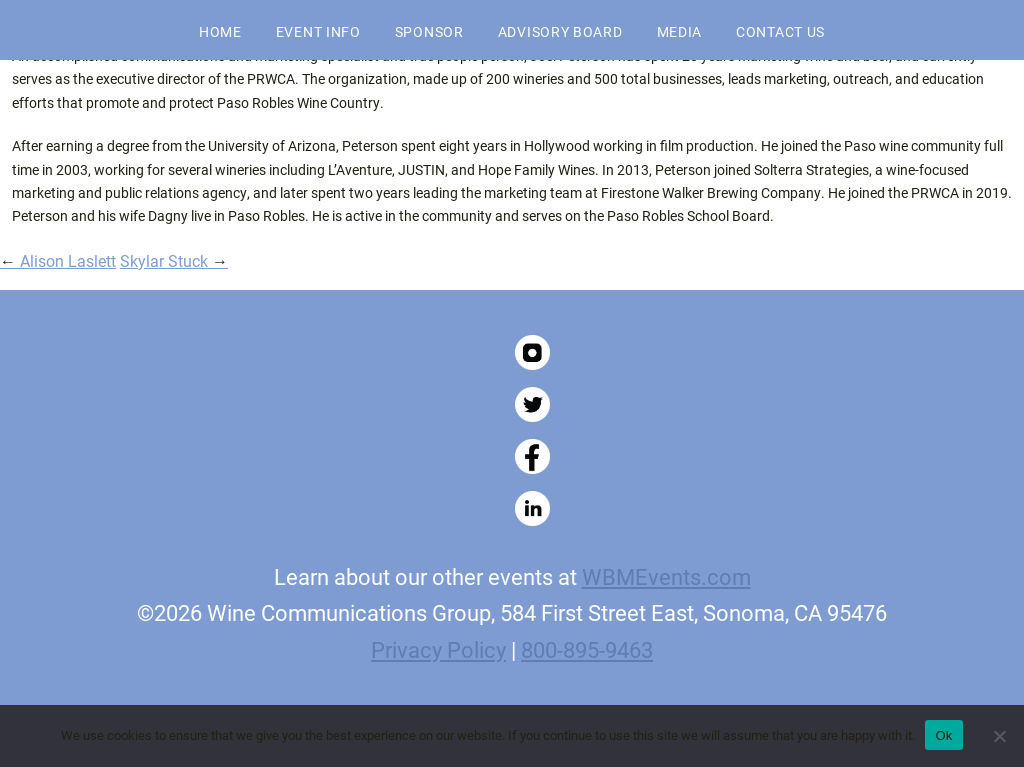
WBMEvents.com (666, 576)
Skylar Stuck (174, 260)
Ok (943, 735)
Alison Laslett (58, 260)
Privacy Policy (438, 649)
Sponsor (429, 31)
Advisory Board (560, 31)
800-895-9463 (587, 649)
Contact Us (780, 31)
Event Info (318, 31)
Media (680, 31)
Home (220, 31)
